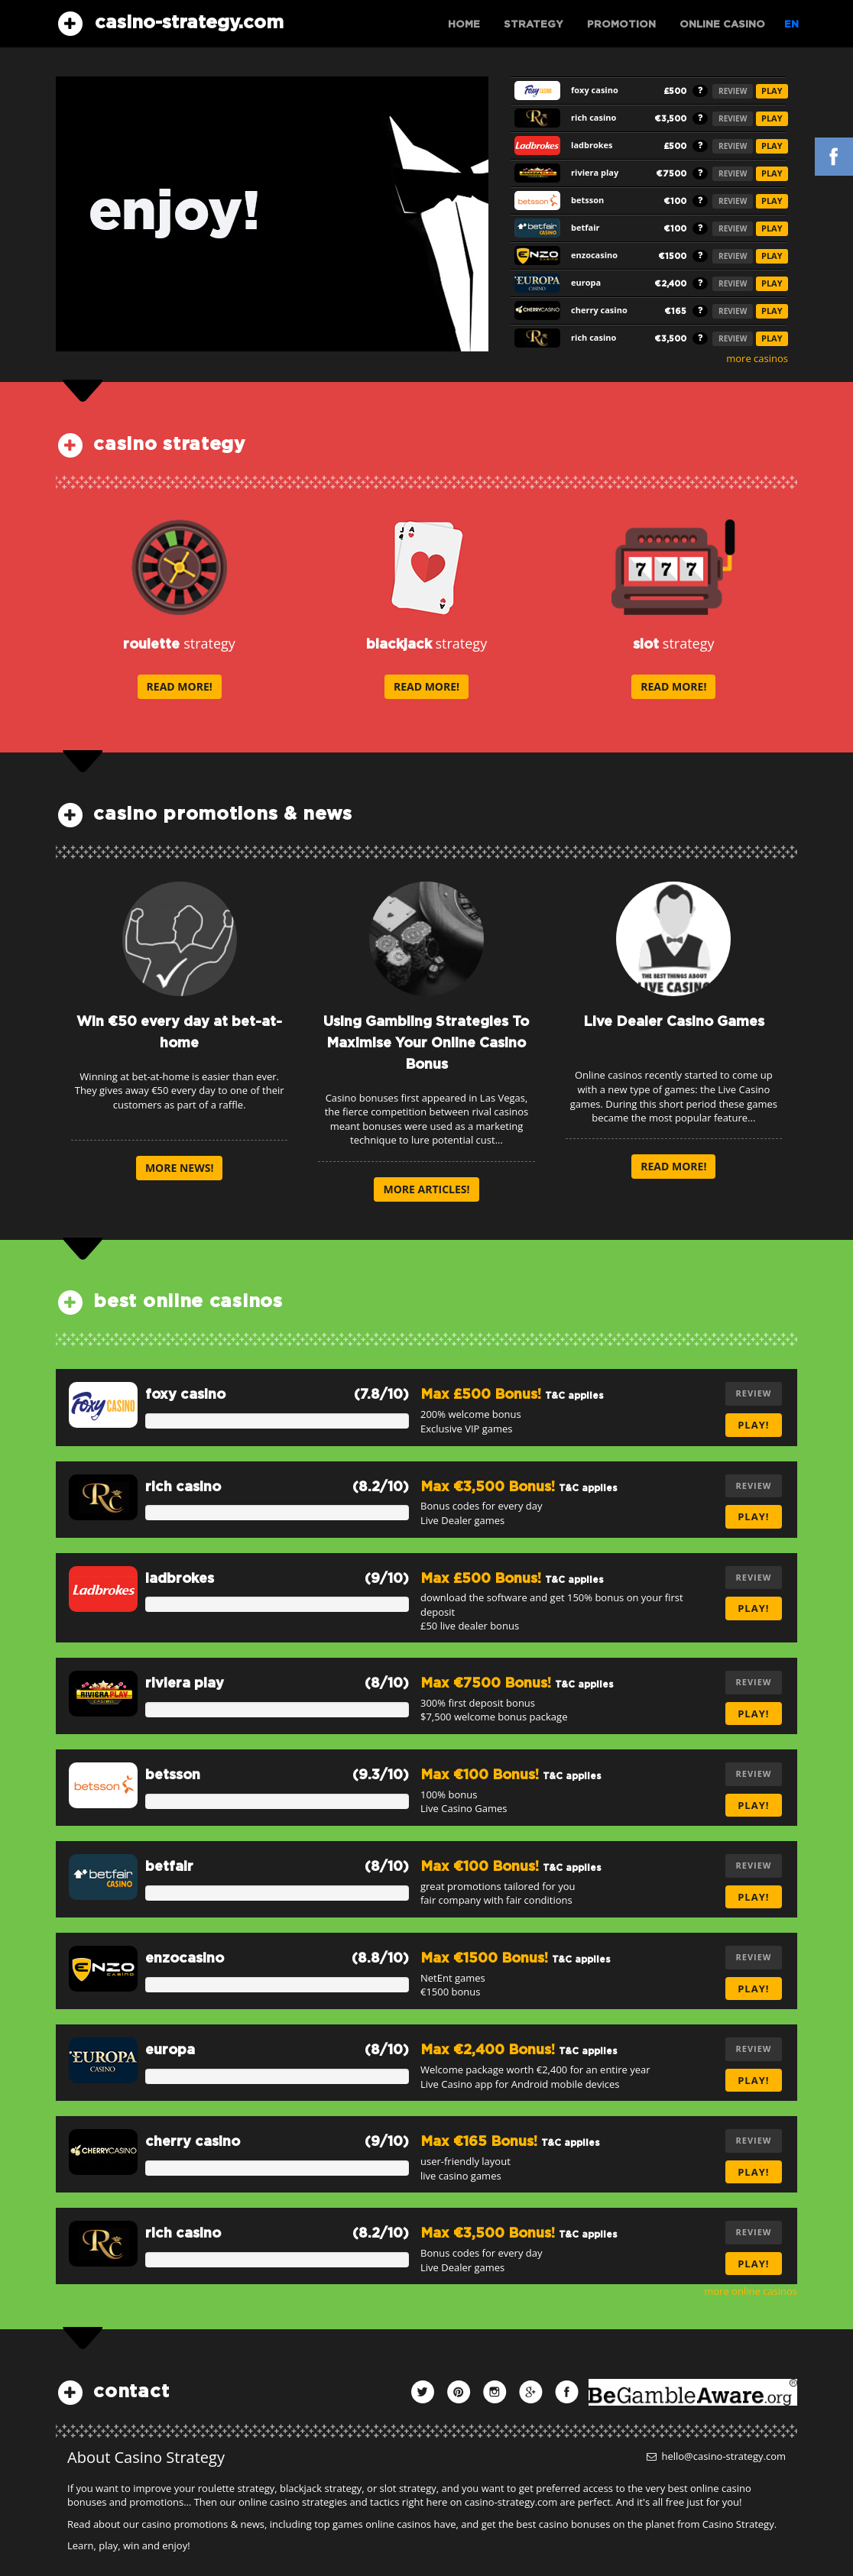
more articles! (426, 1189)
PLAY (772, 90)
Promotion (621, 25)
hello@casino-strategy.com (716, 2456)
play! (753, 1425)
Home (464, 25)
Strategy (533, 25)
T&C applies (574, 1395)
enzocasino (184, 1959)
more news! (179, 1167)
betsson (172, 1775)
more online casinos (750, 2291)
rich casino (183, 1487)
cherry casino (192, 2142)
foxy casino (185, 1395)
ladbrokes (179, 1579)
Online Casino (722, 25)
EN (791, 25)
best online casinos (187, 1302)
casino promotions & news (222, 814)
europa (170, 2050)
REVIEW (732, 91)
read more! (179, 686)
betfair (169, 1867)
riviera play (184, 1684)
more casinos (757, 358)
